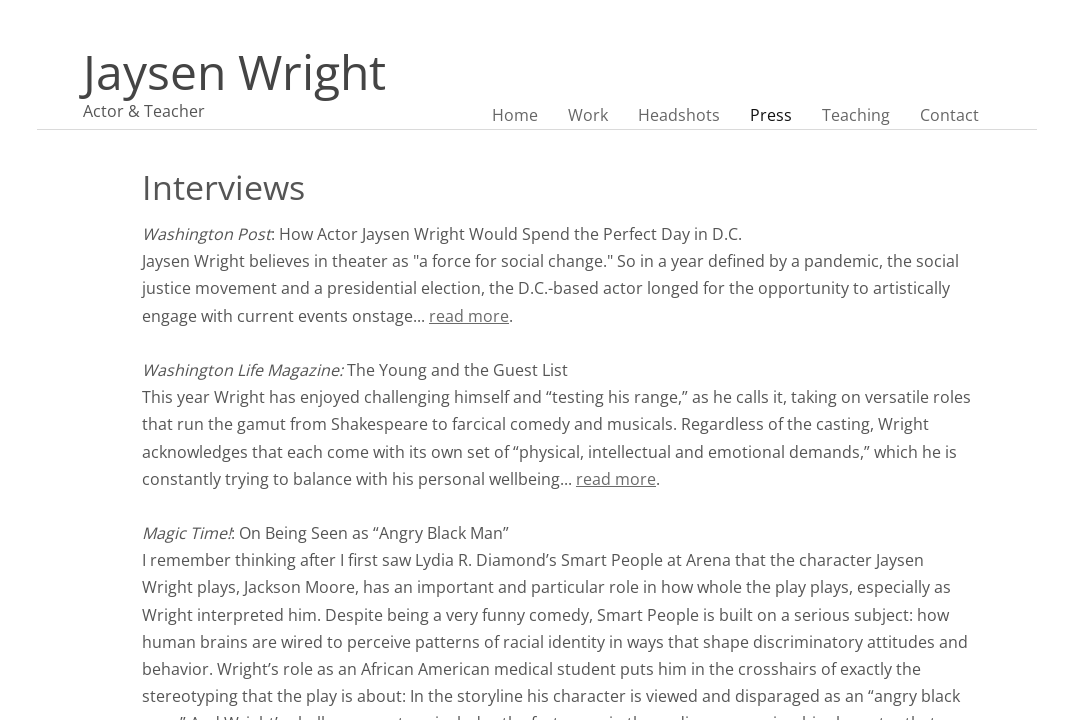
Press (771, 115)
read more (469, 316)
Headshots (679, 115)
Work (588, 115)
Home (515, 115)
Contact (949, 115)
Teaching (856, 115)
